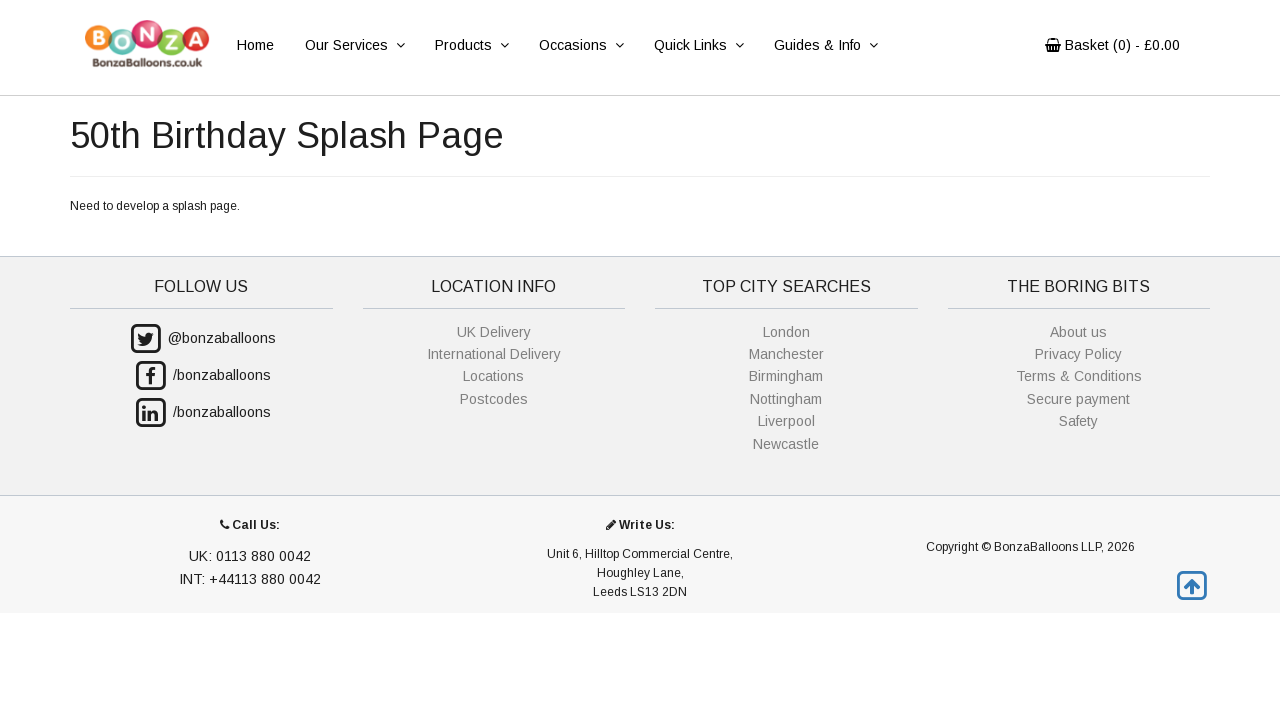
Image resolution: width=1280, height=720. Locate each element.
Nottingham (786, 399)
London (786, 332)
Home (255, 45)
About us (1078, 332)
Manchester (786, 354)
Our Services (354, 45)
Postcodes (494, 399)
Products (471, 45)
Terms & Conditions (1079, 376)
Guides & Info (825, 45)
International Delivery (494, 354)
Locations (493, 376)
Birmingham (786, 376)
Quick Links (698, 45)
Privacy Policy (1078, 354)
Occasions (581, 45)
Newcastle (786, 444)
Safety (1078, 421)
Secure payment (1078, 399)
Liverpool (786, 421)
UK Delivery (494, 332)
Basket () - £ (1112, 45)
